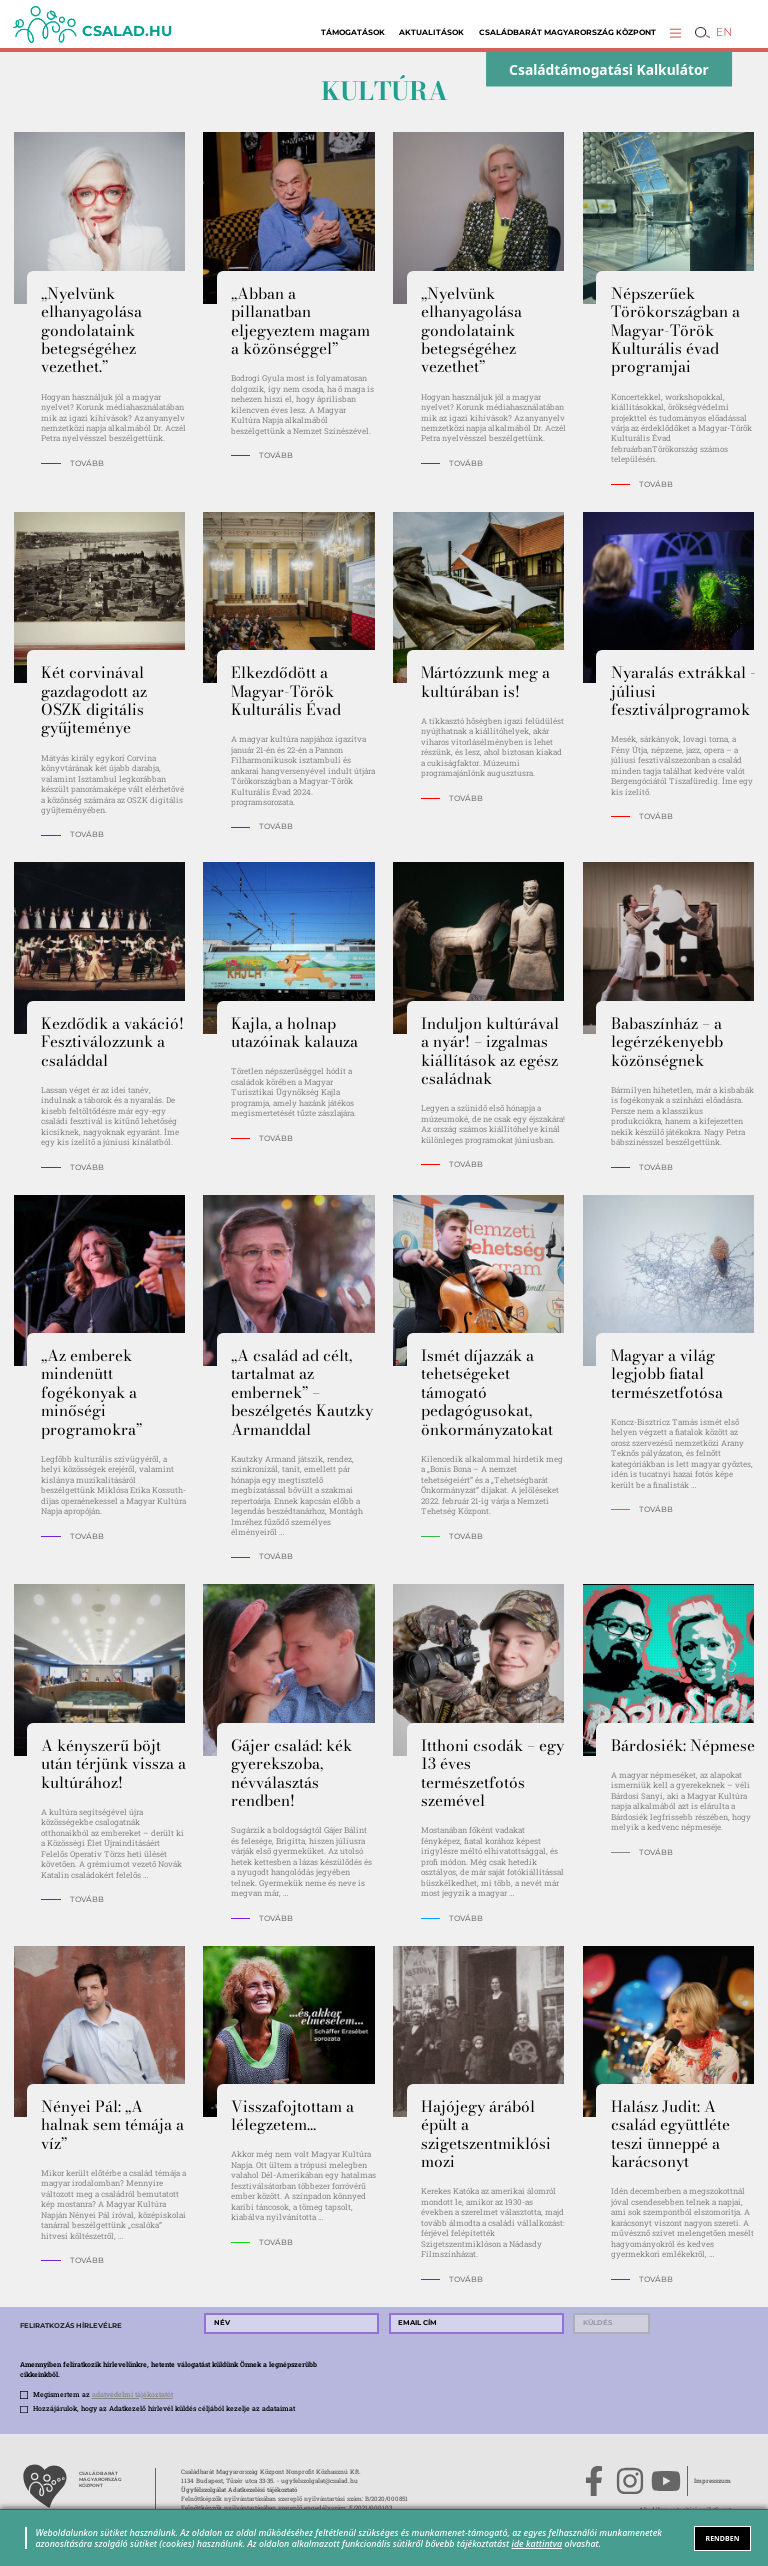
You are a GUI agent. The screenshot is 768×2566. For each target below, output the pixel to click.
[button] (675, 32)
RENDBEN (723, 2538)
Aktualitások (431, 32)
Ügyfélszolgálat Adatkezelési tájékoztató (239, 2490)
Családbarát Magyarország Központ (567, 32)
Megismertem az (103, 2394)
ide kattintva (537, 2543)
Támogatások (353, 32)
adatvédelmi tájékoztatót (132, 2394)
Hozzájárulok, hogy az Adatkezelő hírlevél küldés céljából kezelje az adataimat (164, 2408)
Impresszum (712, 2481)
